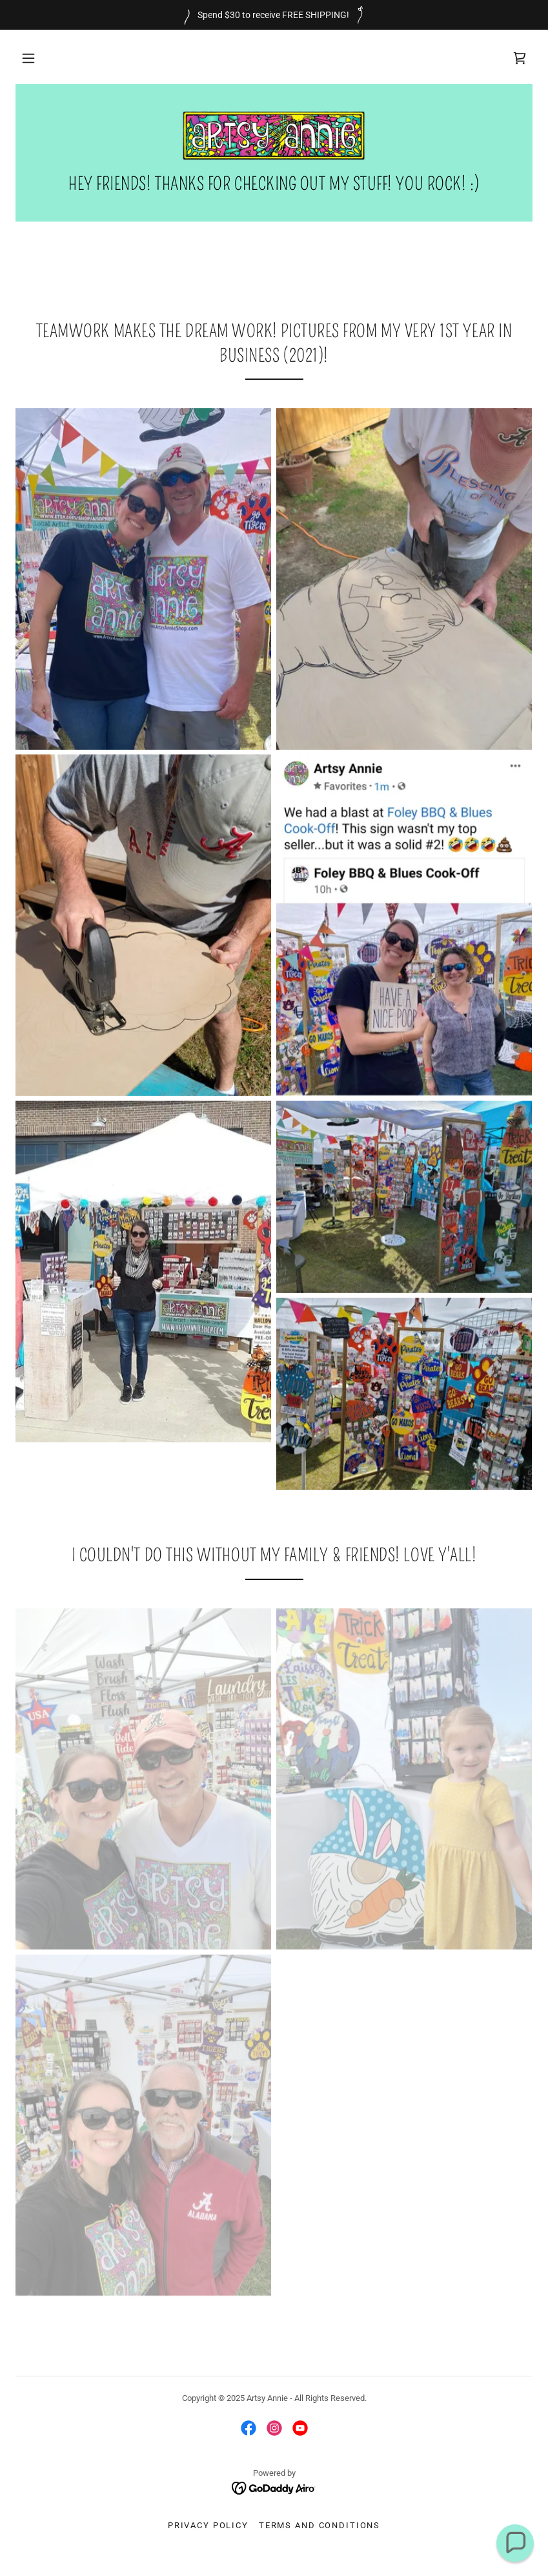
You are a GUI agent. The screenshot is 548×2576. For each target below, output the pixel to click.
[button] (28, 58)
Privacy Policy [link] (208, 2525)
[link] (520, 58)
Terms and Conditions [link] (319, 2525)
